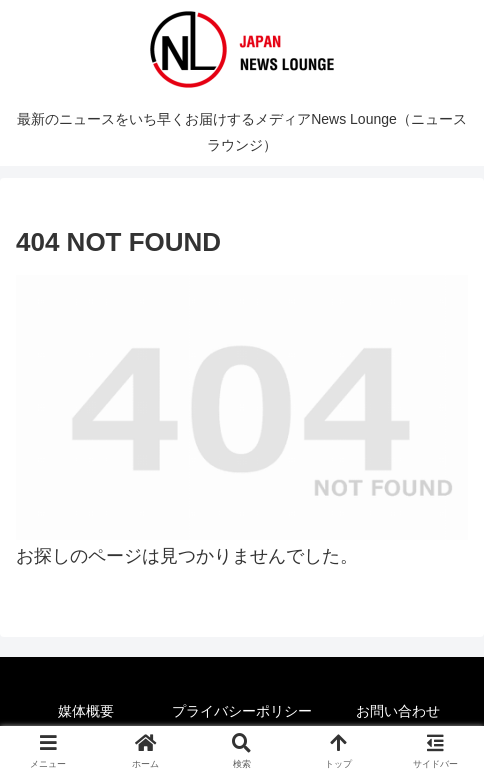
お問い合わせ (398, 711)
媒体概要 (86, 711)
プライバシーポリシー (242, 711)
